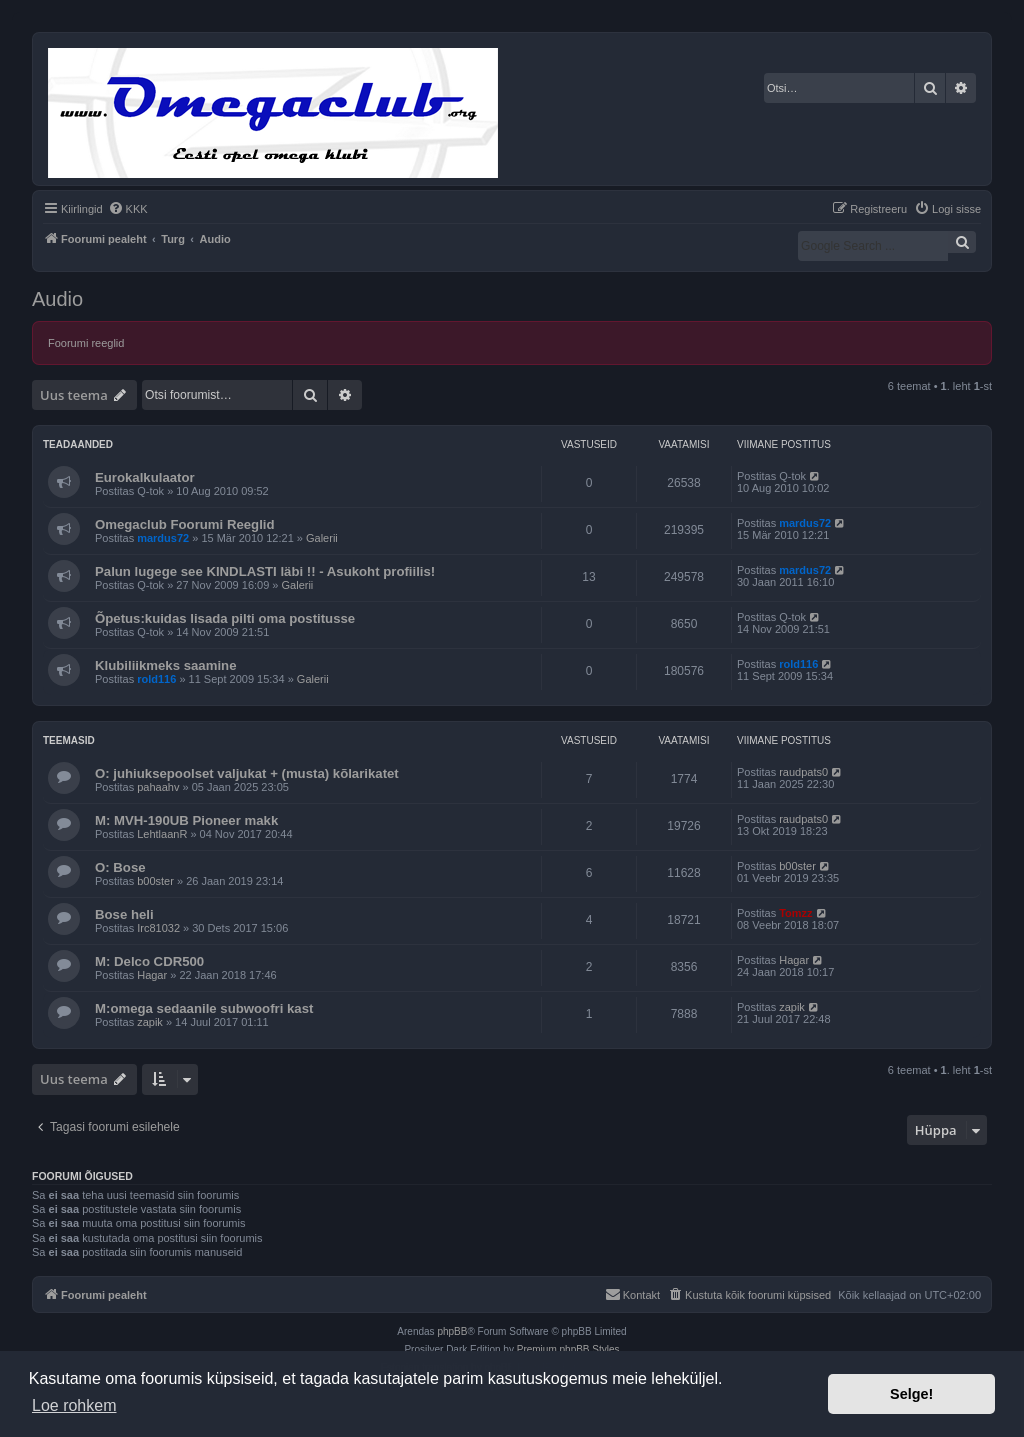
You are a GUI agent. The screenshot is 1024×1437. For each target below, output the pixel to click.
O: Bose (120, 867)
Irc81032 (158, 928)
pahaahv (158, 787)
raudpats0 (803, 772)
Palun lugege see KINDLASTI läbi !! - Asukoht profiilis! (265, 571)
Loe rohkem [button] (74, 1405)
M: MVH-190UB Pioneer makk (186, 820)
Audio (57, 299)
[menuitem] (128, 209)
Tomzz (795, 913)
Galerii (322, 538)
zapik (150, 1022)
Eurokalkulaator (145, 477)
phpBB (452, 1331)
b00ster (155, 881)
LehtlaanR (162, 834)
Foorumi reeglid (86, 343)
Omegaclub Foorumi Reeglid (185, 524)
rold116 (156, 679)
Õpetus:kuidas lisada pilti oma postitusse (225, 618)
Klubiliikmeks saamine (165, 665)
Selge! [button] (911, 1394)
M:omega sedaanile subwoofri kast (204, 1008)
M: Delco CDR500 (149, 961)
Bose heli (124, 914)
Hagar (152, 975)
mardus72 (163, 538)
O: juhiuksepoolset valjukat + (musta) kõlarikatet (247, 773)
